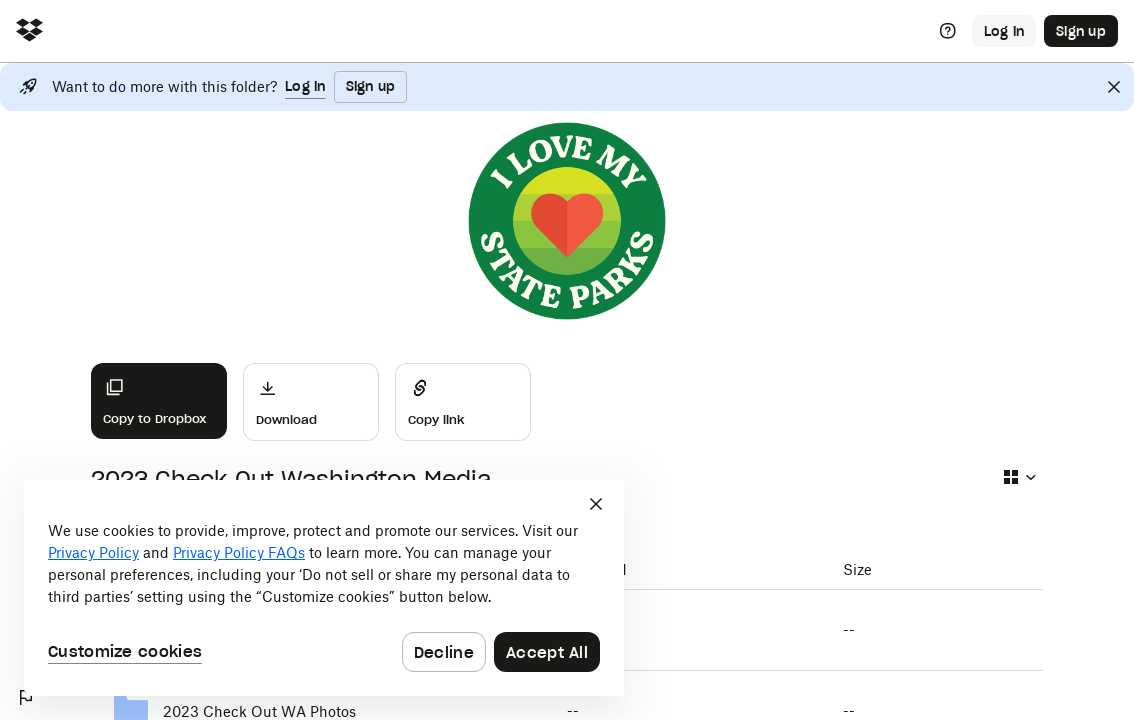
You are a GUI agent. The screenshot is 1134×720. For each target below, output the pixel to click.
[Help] (948, 31)
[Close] (1114, 87)
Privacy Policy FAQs (239, 552)
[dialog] (324, 588)
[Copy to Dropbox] (159, 401)
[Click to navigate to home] (29, 31)
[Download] (311, 402)
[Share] (463, 402)
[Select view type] (1019, 477)
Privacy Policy (93, 552)
